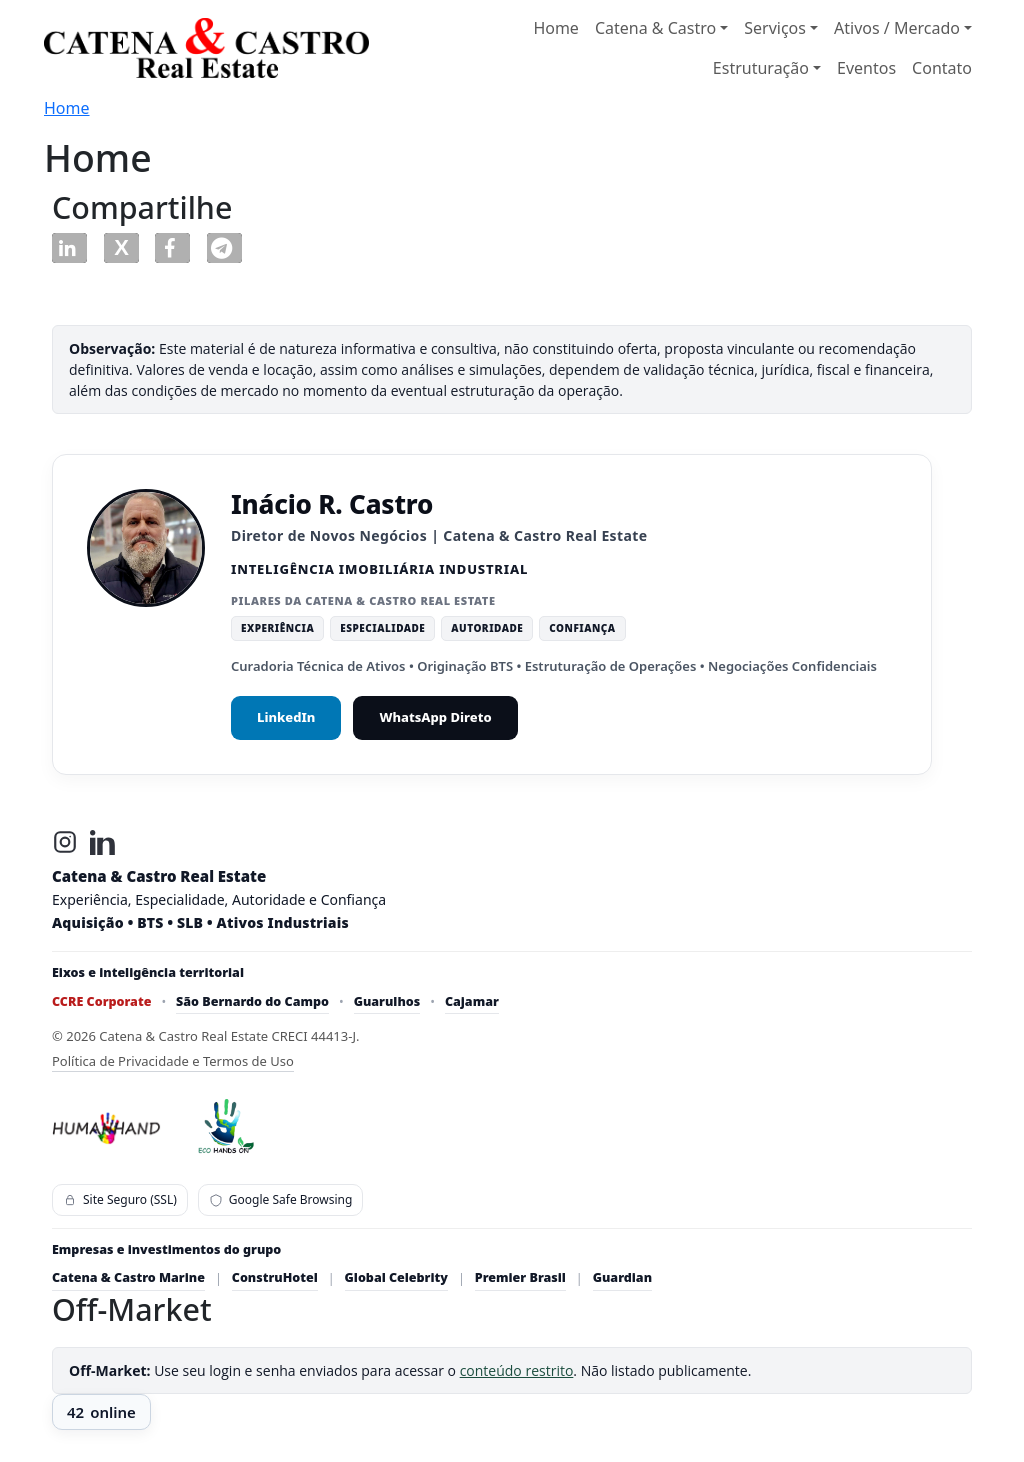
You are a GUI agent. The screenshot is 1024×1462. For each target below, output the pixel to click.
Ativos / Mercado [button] (897, 28)
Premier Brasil (520, 1277)
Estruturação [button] (761, 68)
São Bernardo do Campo (252, 1001)
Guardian (622, 1277)
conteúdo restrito (517, 1370)
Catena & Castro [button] (655, 28)
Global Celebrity (396, 1277)
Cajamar (472, 1001)
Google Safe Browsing (281, 1199)
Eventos (866, 68)
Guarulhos (387, 1001)
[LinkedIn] (103, 842)
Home (556, 28)
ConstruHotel (275, 1277)
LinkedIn (286, 717)
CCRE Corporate (101, 1001)
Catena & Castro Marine (128, 1277)
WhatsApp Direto (435, 717)
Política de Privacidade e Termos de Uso (173, 1061)
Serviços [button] (775, 28)
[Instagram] (65, 842)
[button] (69, 248)
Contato (942, 68)
